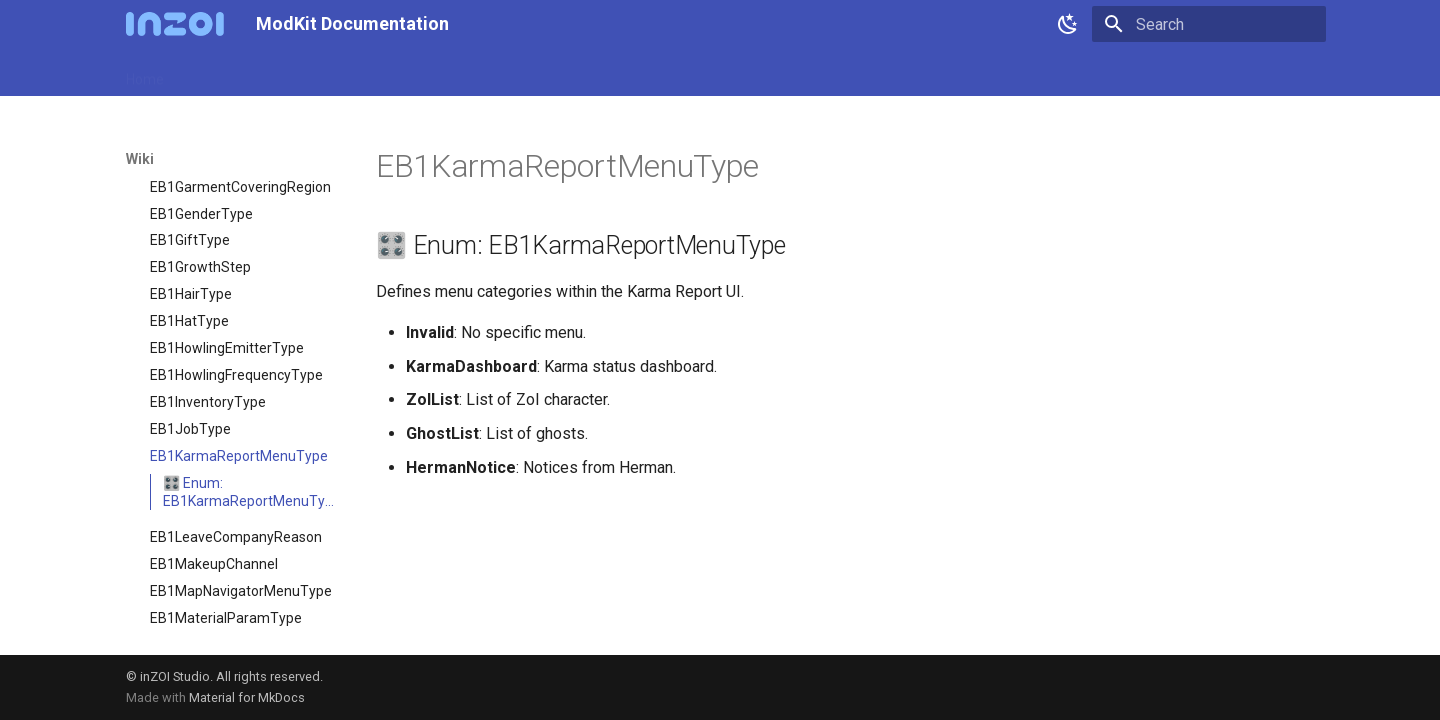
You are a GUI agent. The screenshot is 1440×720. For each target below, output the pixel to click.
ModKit (325, 73)
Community (695, 73)
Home (145, 73)
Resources (484, 73)
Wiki (554, 73)
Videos (612, 73)
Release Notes (233, 73)
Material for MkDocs (247, 697)
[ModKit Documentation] (175, 24)
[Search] (1209, 24)
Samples (399, 73)
